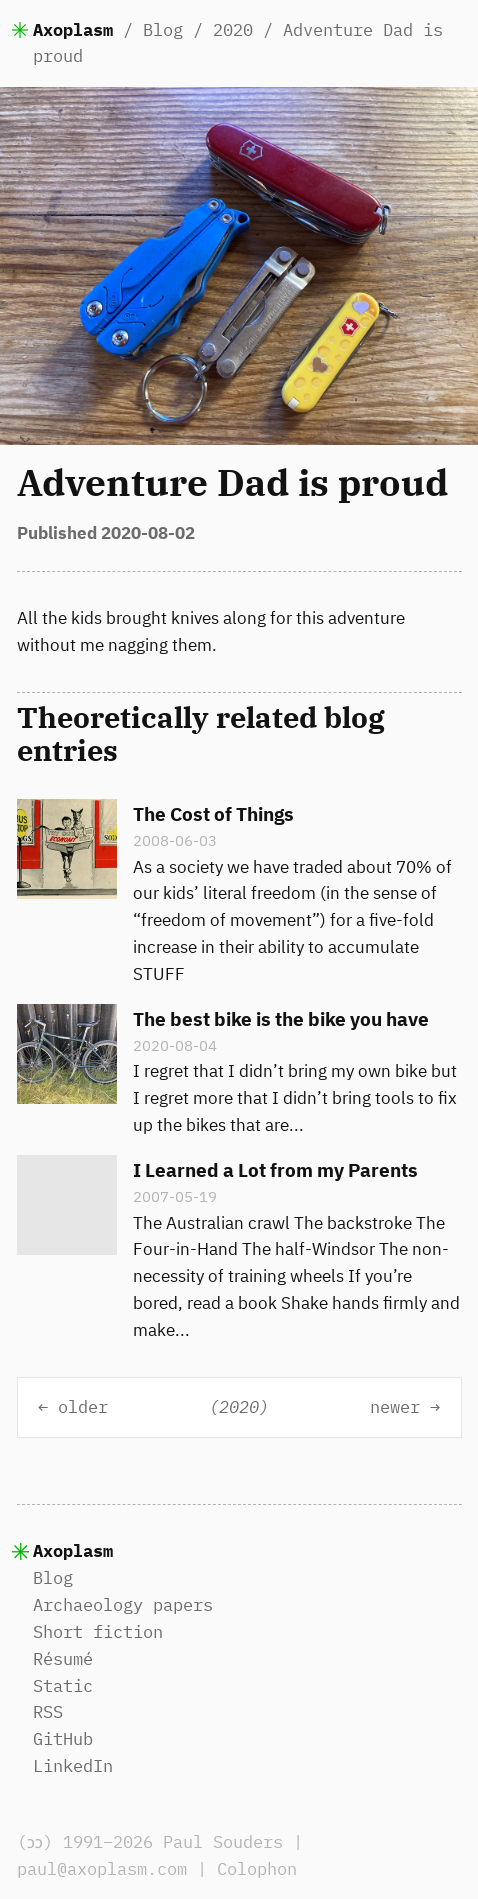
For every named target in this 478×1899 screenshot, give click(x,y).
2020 (233, 30)
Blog (163, 30)
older (83, 1407)
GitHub (63, 1739)
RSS (48, 1712)
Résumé (63, 1659)
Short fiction (98, 1632)
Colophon (257, 1869)
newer (395, 1407)
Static (63, 1686)
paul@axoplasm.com (102, 1869)
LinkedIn (73, 1766)
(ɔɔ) (37, 1842)
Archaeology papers (123, 1605)
